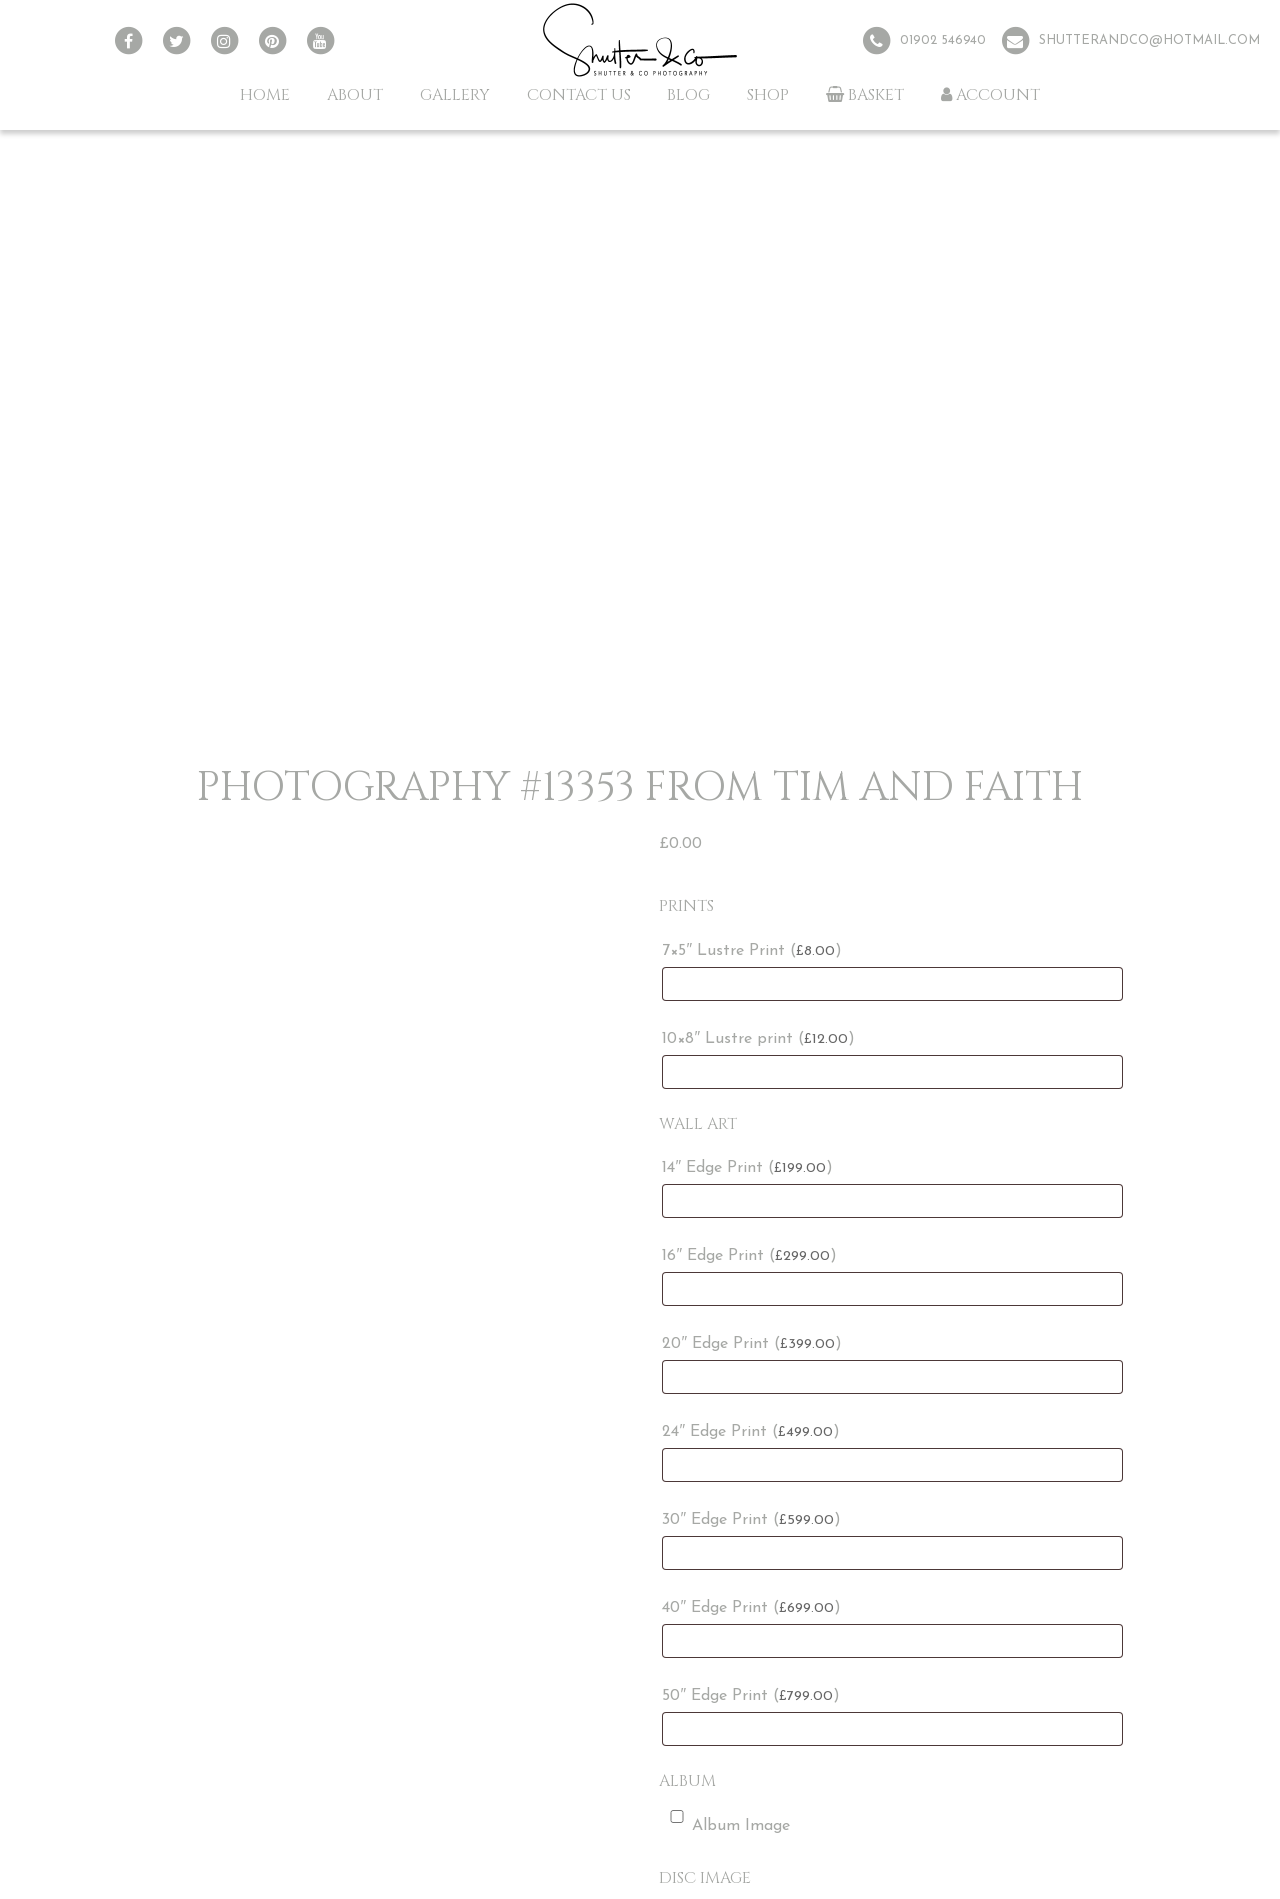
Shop (768, 95)
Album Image (726, 1822)
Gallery (455, 95)
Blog (688, 95)
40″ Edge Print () (751, 1608)
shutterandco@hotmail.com (1149, 40)
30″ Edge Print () (751, 1520)
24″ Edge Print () (751, 1432)
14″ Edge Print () (747, 1168)
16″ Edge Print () (749, 1256)
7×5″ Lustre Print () (752, 951)
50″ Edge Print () (751, 1696)
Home (265, 95)
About (355, 95)
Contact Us (579, 95)
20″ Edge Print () (752, 1344)
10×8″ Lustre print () (758, 1039)
